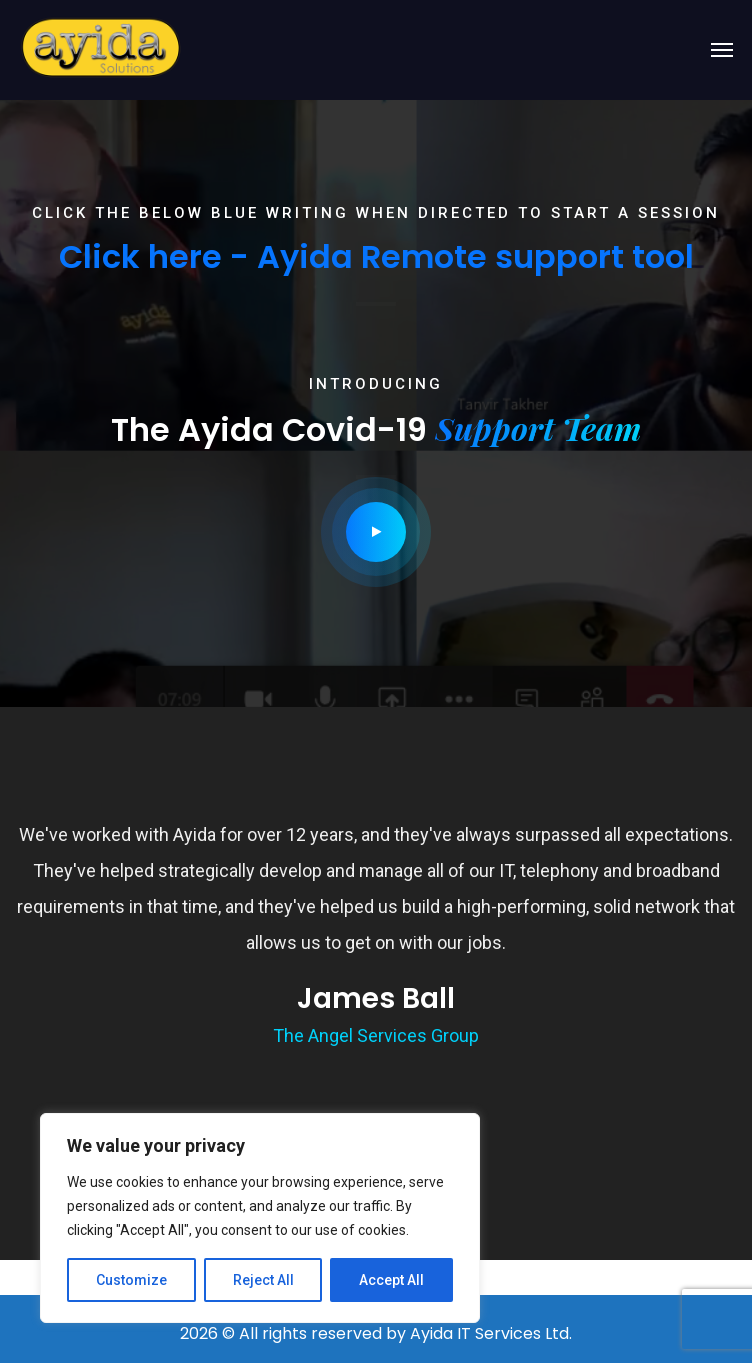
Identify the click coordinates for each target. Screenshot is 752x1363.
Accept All (391, 1280)
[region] (260, 1218)
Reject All (263, 1280)
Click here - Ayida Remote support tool (376, 256)
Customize (131, 1280)
